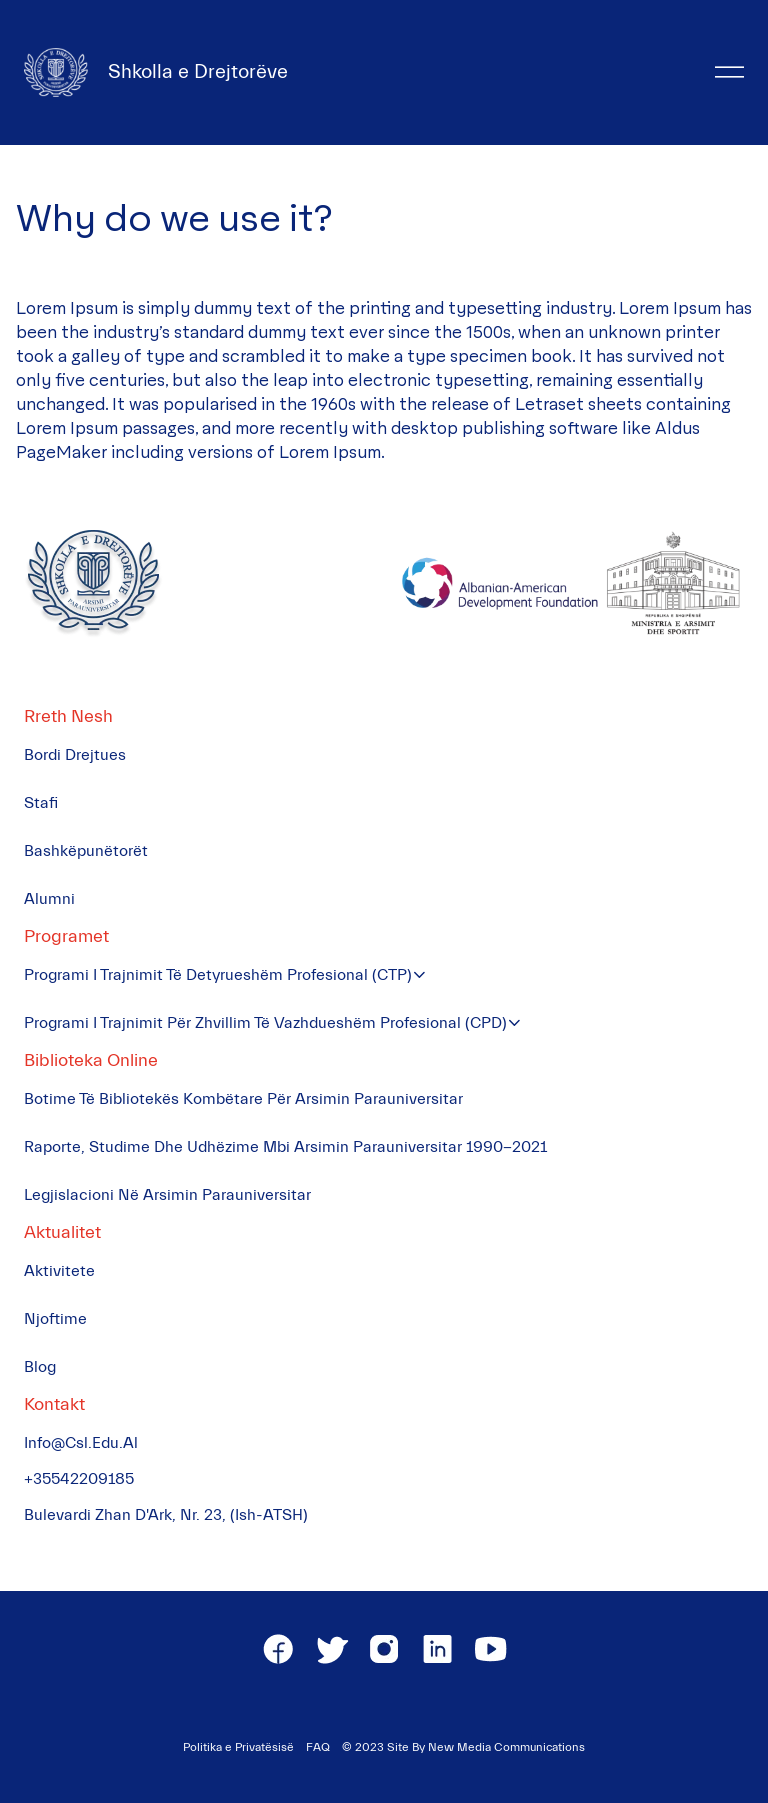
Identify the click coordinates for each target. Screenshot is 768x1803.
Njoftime (55, 1319)
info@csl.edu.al (81, 1443)
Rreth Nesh (68, 716)
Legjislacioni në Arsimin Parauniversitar (167, 1195)
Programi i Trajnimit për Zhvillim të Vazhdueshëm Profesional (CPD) (265, 1023)
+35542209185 (79, 1479)
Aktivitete (59, 1271)
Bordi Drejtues (75, 755)
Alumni (49, 899)
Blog (40, 1367)
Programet (66, 936)
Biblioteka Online (91, 1060)
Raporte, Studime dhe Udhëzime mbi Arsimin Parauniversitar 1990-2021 (285, 1147)
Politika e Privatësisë (238, 1747)
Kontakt (54, 1404)
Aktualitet (62, 1232)
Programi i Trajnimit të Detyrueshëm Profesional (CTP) (218, 975)
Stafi (41, 803)
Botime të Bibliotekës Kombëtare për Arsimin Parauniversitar (243, 1099)
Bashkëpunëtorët (86, 851)
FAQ (318, 1747)
